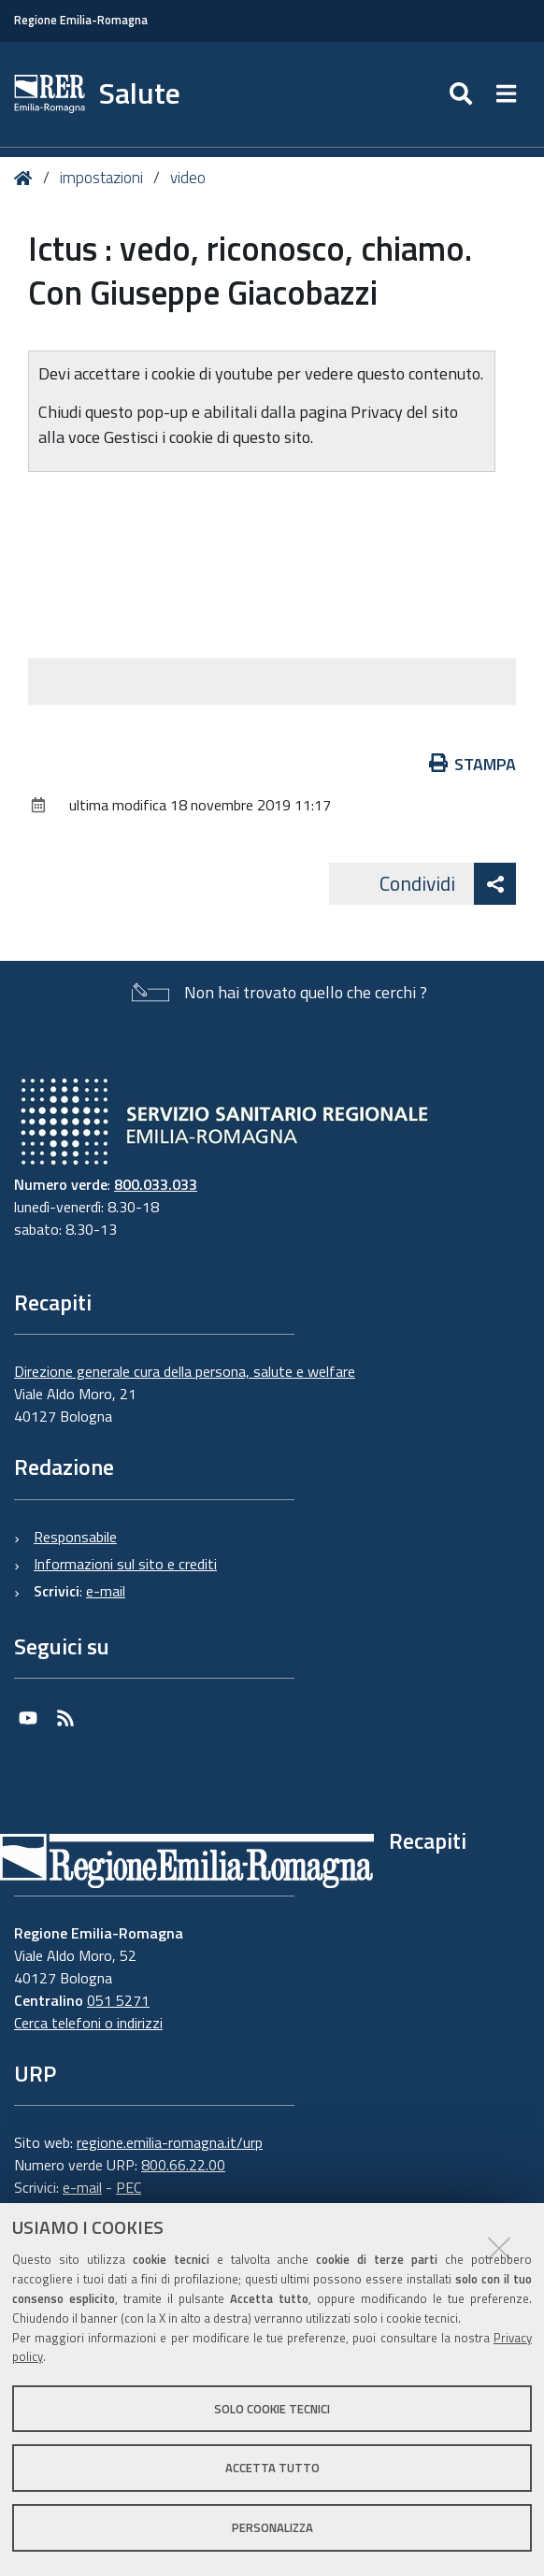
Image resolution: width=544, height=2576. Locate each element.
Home (26, 178)
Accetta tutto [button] (272, 2467)
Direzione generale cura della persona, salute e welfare (184, 1371)
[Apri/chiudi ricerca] (463, 94)
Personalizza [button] (272, 2527)
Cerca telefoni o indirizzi (88, 2022)
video (188, 177)
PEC (128, 2187)
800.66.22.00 (183, 2165)
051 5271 (118, 2000)
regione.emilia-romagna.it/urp (170, 2142)
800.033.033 (155, 1184)
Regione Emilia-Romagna (81, 20)
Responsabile (75, 1536)
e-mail (105, 1591)
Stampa (473, 764)
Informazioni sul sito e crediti (125, 1564)
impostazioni (101, 177)
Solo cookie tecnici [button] (272, 2408)
